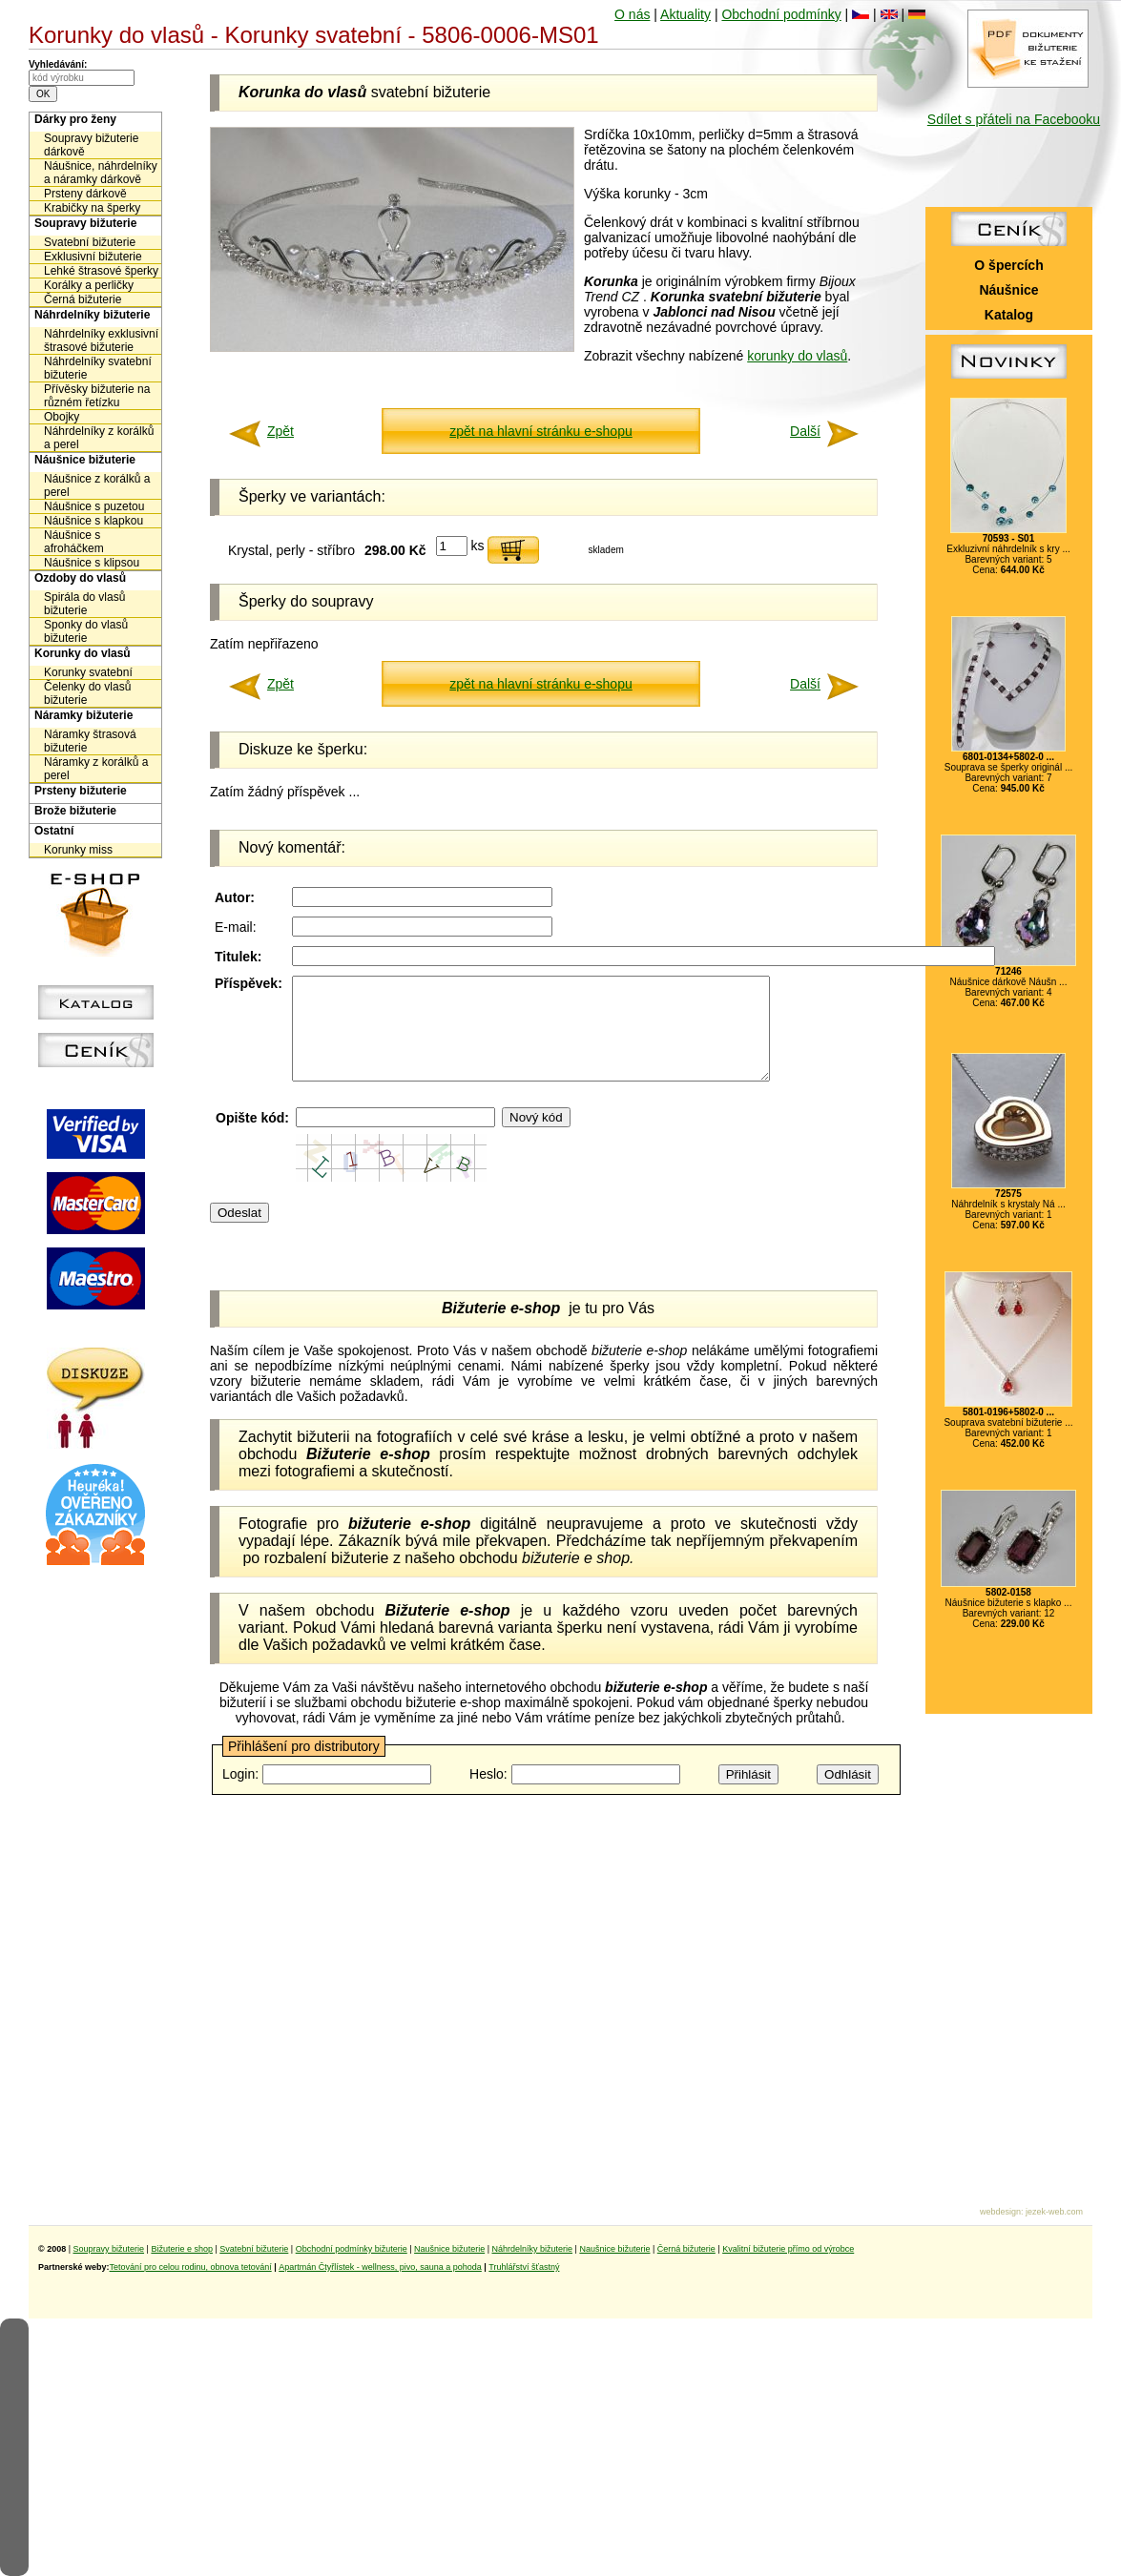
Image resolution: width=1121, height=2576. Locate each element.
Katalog (1009, 314)
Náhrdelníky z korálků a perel (99, 437)
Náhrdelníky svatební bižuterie (98, 368)
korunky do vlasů (797, 355)
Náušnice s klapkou (93, 520)
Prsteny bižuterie (80, 790)
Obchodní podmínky (781, 14)
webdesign (1000, 2211)
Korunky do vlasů (82, 653)
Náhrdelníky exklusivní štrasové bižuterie (101, 340)
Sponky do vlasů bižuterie (86, 631)
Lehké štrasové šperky (101, 271)
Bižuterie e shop (182, 2249)
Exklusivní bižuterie (93, 256)
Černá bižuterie (82, 299)
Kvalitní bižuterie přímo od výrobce (788, 2249)
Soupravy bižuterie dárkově (91, 145)
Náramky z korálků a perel (96, 768)
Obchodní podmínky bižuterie (351, 2249)
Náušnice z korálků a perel (97, 485)
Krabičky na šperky (92, 208)
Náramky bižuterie (83, 715)
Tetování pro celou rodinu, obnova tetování (191, 2267)
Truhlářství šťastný (523, 2267)
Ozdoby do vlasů (80, 578)
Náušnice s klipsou (91, 562)
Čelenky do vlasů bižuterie (87, 693)
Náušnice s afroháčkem (74, 541)
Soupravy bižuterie (85, 223)
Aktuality (685, 14)
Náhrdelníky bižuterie (92, 314)
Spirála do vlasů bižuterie (84, 603)
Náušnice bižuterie (84, 459)
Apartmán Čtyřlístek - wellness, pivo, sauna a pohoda (380, 2267)
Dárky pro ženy (75, 119)
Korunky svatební (88, 672)
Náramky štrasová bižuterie (90, 741)
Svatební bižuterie (89, 242)
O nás (632, 14)
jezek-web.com (1054, 2211)
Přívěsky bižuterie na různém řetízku (97, 395)
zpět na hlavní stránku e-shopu (540, 431)
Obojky (61, 416)
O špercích (1008, 265)
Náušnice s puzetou (94, 506)
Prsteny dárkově (85, 193)
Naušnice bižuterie (449, 2249)
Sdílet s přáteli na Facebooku (1013, 119)
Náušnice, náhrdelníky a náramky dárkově (100, 172)
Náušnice (1008, 290)
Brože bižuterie (75, 810)
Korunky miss (78, 849)
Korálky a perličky (89, 285)
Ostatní (53, 830)
